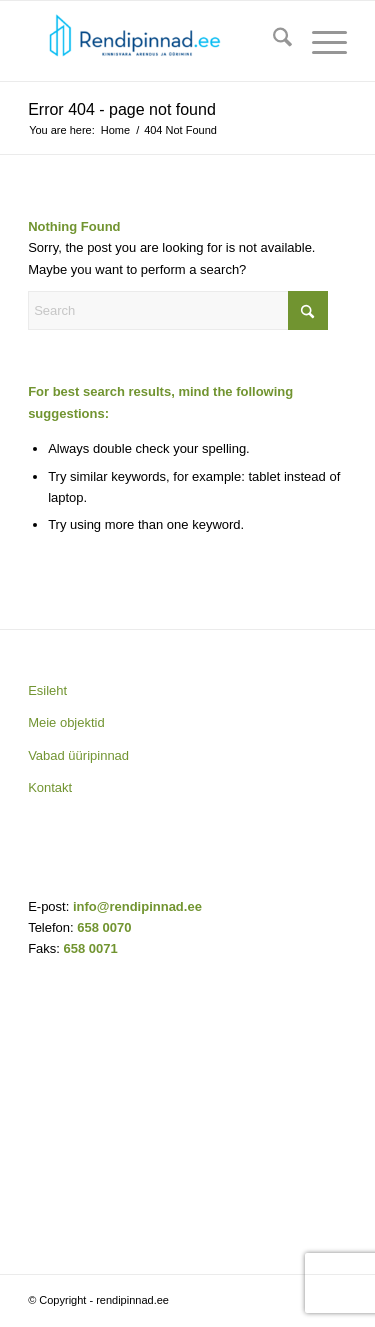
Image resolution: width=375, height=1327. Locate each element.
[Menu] (319, 41)
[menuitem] (272, 41)
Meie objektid (66, 722)
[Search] (272, 41)
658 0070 (104, 927)
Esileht (47, 690)
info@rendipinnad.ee (137, 906)
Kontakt (50, 787)
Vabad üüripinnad (78, 755)
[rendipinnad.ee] (155, 41)
